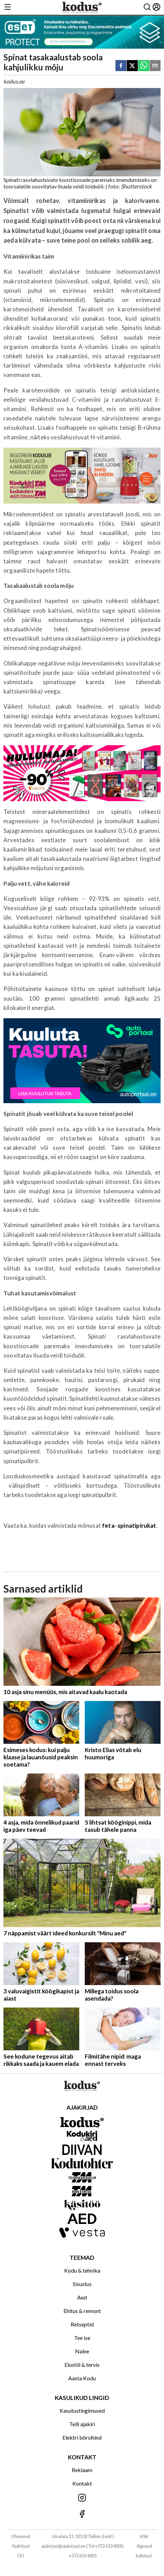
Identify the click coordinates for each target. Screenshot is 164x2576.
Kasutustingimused (82, 2410)
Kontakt (82, 2483)
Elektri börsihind (82, 2437)
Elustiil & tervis (82, 2364)
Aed (82, 2297)
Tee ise (82, 2337)
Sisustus (82, 2284)
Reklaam (82, 2470)
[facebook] (120, 66)
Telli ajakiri (82, 2424)
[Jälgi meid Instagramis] (82, 2498)
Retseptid (82, 2324)
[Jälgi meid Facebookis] (82, 2514)
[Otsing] (147, 7)
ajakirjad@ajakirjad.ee (63, 2546)
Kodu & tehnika (82, 2270)
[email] (155, 66)
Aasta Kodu (82, 2378)
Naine (82, 2351)
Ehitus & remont (82, 2310)
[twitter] (132, 66)
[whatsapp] (143, 66)
